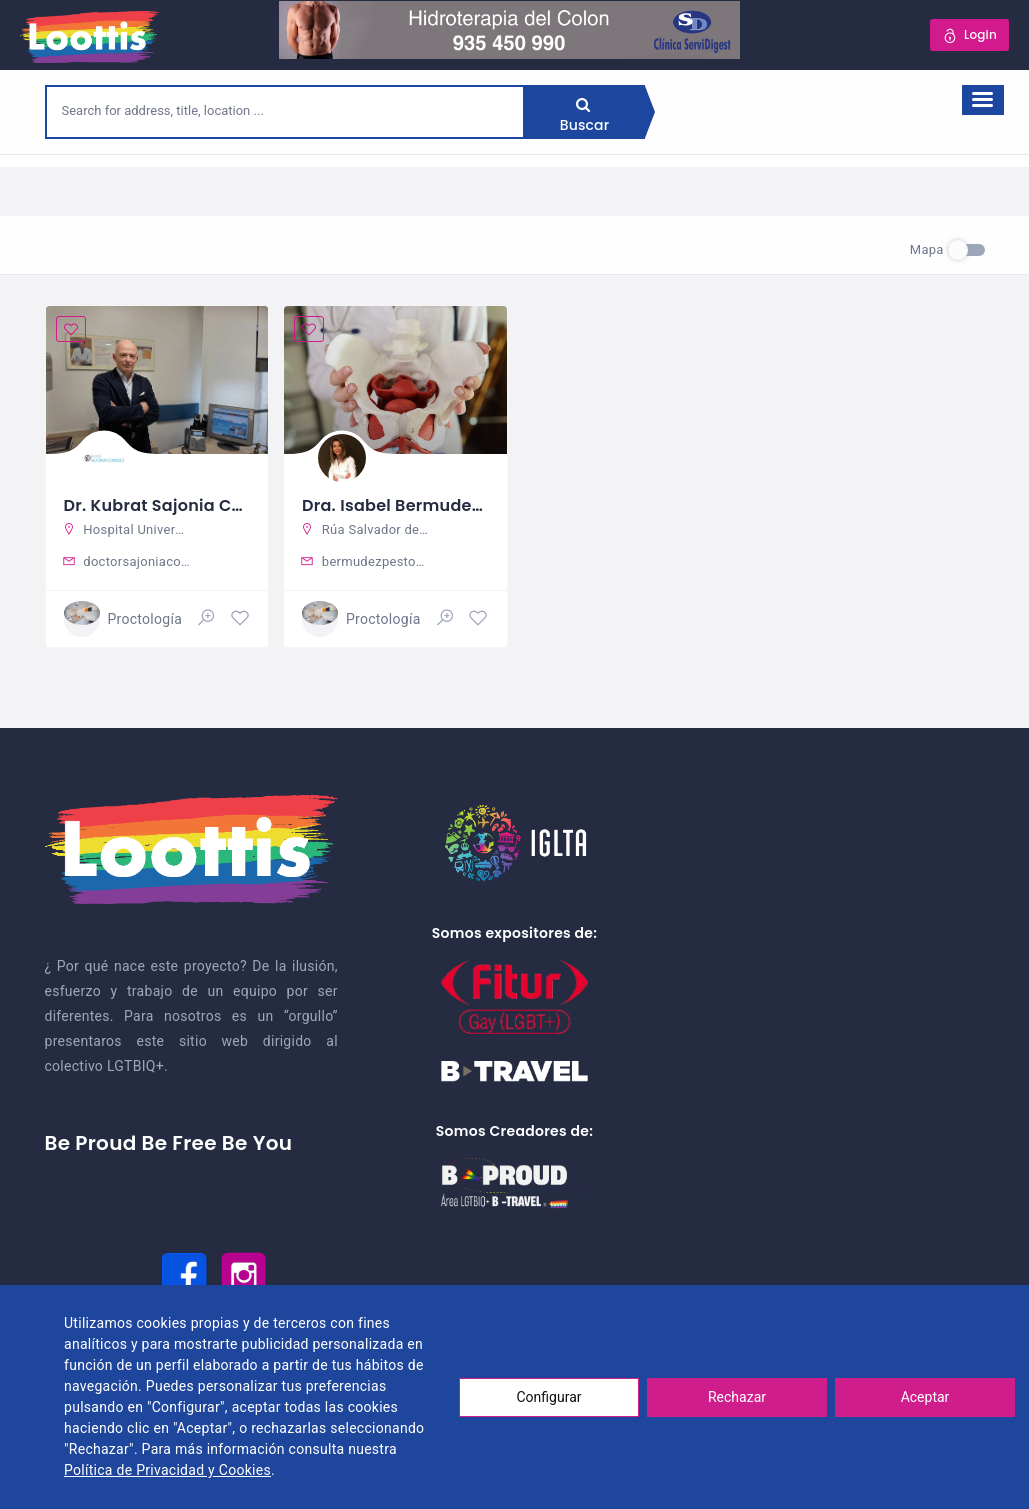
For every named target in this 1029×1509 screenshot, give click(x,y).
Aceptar (925, 1397)
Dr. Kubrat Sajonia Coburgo (178, 505)
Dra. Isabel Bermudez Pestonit (427, 505)
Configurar (549, 1397)
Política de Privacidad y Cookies (167, 1470)
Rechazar (737, 1397)
